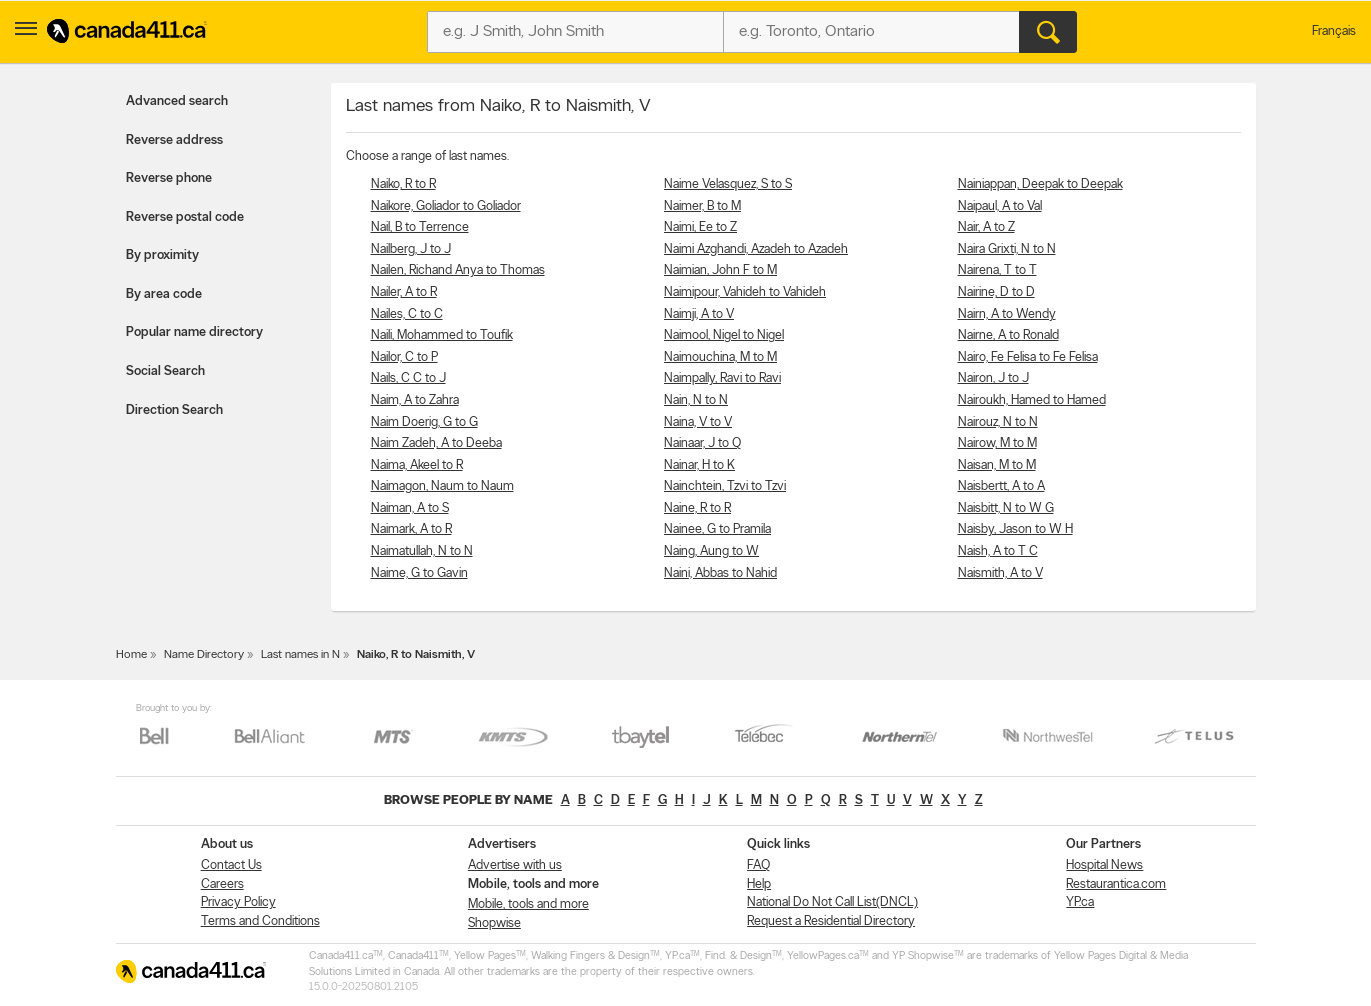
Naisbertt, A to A (1001, 486)
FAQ (758, 865)
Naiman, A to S (410, 508)
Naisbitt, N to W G (1006, 508)
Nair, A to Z (986, 227)
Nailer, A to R (404, 292)
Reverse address (174, 140)
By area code (164, 294)
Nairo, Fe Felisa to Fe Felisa (1028, 357)
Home (131, 655)
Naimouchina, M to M (720, 357)
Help (759, 884)
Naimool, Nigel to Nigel (724, 335)
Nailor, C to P (404, 357)
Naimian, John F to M (720, 270)
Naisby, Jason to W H (1015, 529)
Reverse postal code (185, 217)
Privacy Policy (238, 902)
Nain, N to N (696, 400)
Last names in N (300, 655)
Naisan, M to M (997, 465)
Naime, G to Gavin (419, 573)
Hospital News (1104, 865)
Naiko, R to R (403, 184)
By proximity (162, 255)
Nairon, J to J (993, 378)
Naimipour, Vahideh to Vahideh (745, 292)
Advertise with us (515, 865)
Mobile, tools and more (528, 904)
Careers (222, 884)
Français (1334, 31)
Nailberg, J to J (411, 249)
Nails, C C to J (408, 378)
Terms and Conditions (260, 921)
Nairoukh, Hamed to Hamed (1032, 400)
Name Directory (204, 655)
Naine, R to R (697, 508)
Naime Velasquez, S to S (728, 184)
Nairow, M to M (997, 443)
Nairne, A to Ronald (1008, 335)
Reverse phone (169, 178)
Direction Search (174, 410)
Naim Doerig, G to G (424, 422)
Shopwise (494, 923)
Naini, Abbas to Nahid (720, 573)
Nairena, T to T (997, 270)
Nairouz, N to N (998, 422)
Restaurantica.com (1116, 884)
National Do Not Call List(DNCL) (832, 902)
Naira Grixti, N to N (1007, 249)
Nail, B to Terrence (420, 227)
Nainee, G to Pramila (717, 529)
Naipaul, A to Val (1000, 206)
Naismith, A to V (1000, 573)
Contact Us (231, 865)
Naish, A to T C (998, 551)
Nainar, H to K (699, 465)
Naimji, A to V (699, 314)
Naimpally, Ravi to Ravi (722, 378)
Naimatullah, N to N (422, 551)
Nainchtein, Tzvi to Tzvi (725, 486)
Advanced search (177, 101)
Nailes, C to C (407, 314)
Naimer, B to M (702, 206)
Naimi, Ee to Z (700, 227)
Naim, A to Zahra (415, 400)
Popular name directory (194, 332)
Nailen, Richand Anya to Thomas (458, 270)
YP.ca (1080, 902)
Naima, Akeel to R (417, 465)
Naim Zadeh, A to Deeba (436, 443)
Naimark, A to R (411, 529)
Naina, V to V (698, 422)
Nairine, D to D (996, 292)
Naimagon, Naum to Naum (442, 486)
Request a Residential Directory (831, 921)
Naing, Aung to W (711, 551)
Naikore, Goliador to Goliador (446, 206)
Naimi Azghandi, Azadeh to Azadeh (756, 249)
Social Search (165, 371)
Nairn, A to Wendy (1007, 314)
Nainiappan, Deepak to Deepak (1040, 184)
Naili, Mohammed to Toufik (442, 335)
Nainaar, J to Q (702, 443)
